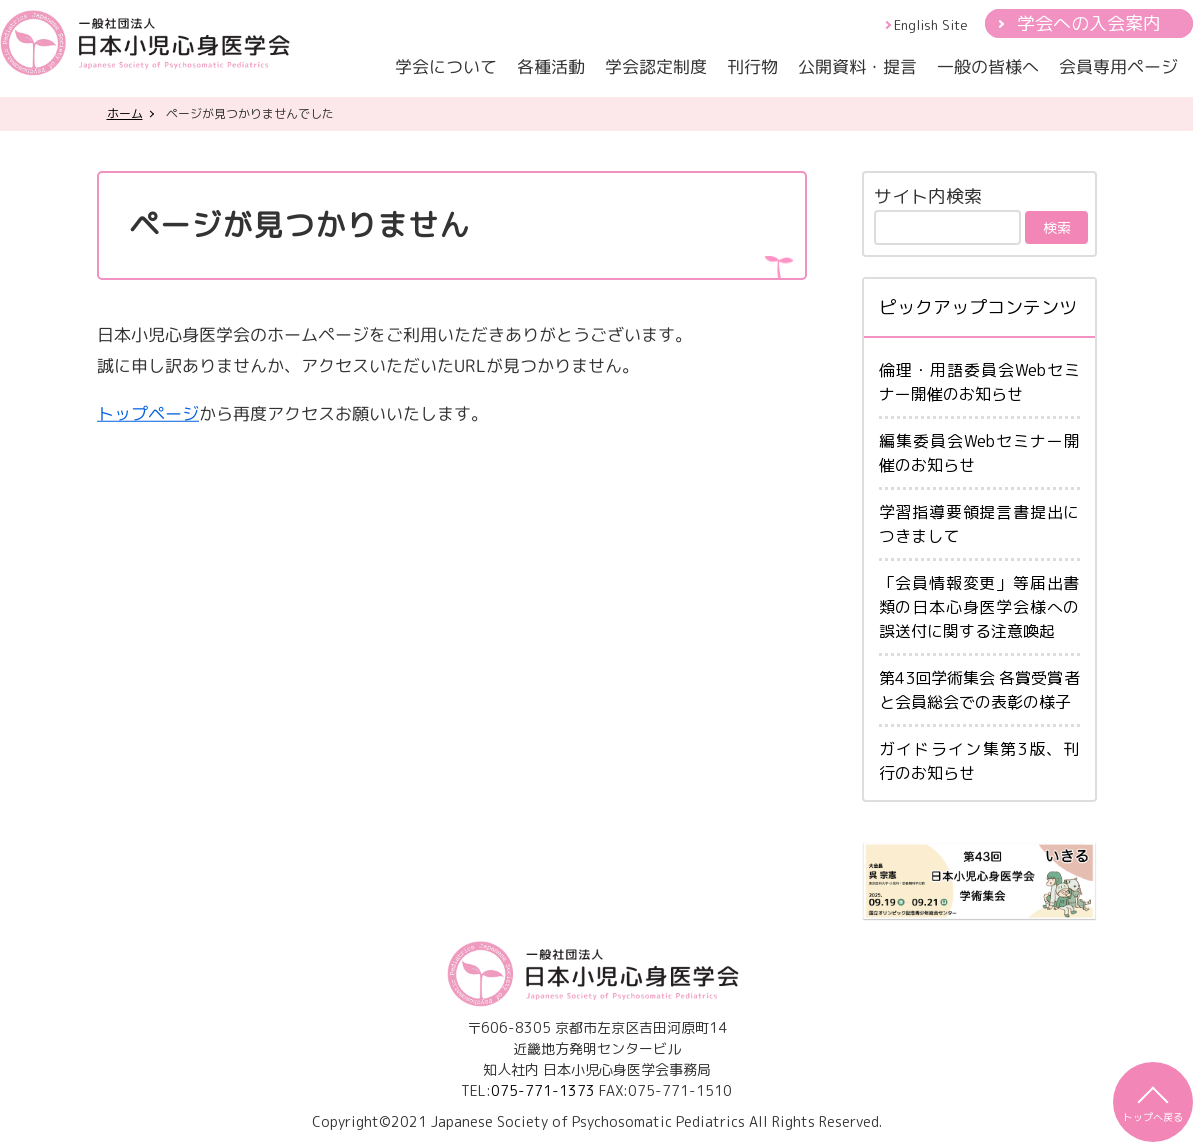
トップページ (147, 412)
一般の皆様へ (988, 66)
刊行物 (752, 66)
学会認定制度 (656, 66)
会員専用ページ (1118, 66)
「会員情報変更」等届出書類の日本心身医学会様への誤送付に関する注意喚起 (979, 607)
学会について (446, 66)
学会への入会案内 (1089, 23)
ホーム (125, 113)
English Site (931, 25)
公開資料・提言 (857, 66)
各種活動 (551, 66)
